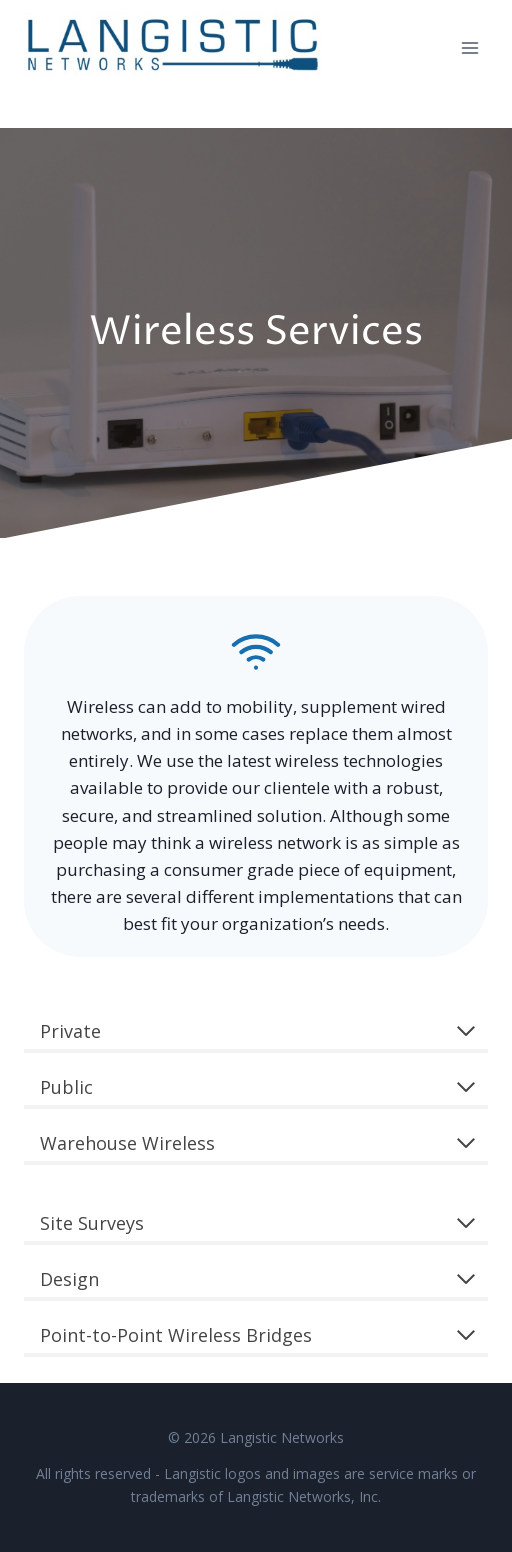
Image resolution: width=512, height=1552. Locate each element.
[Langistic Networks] (174, 48)
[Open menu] (469, 47)
